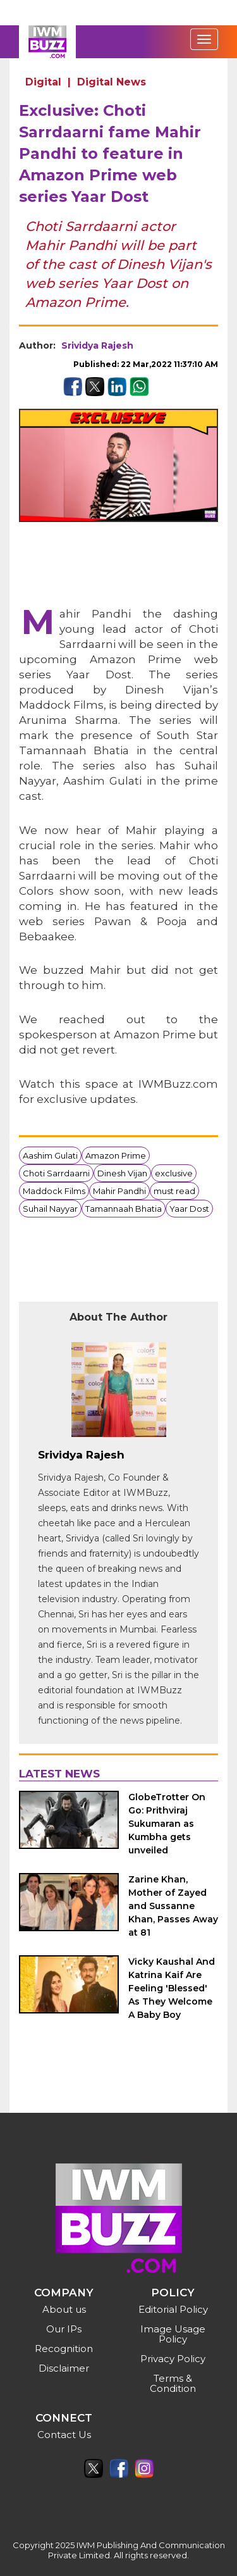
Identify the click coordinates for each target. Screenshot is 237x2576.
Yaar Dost (189, 1209)
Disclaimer (64, 2368)
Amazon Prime (115, 1155)
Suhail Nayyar (50, 1209)
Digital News (111, 82)
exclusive (174, 1173)
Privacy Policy (172, 2359)
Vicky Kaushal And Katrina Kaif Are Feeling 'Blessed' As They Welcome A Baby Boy (171, 1988)
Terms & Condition (173, 2383)
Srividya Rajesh (97, 345)
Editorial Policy (173, 2309)
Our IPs (64, 2329)
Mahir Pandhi (119, 1191)
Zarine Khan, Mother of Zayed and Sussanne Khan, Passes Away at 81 (173, 1906)
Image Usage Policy (172, 2334)
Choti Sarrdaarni (56, 1173)
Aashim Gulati (50, 1155)
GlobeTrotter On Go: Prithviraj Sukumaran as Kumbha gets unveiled (166, 1823)
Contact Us (64, 2435)
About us (64, 2309)
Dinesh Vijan (122, 1173)
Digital (43, 82)
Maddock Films (54, 1191)
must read (174, 1191)
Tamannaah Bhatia (123, 1209)
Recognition (64, 2349)
